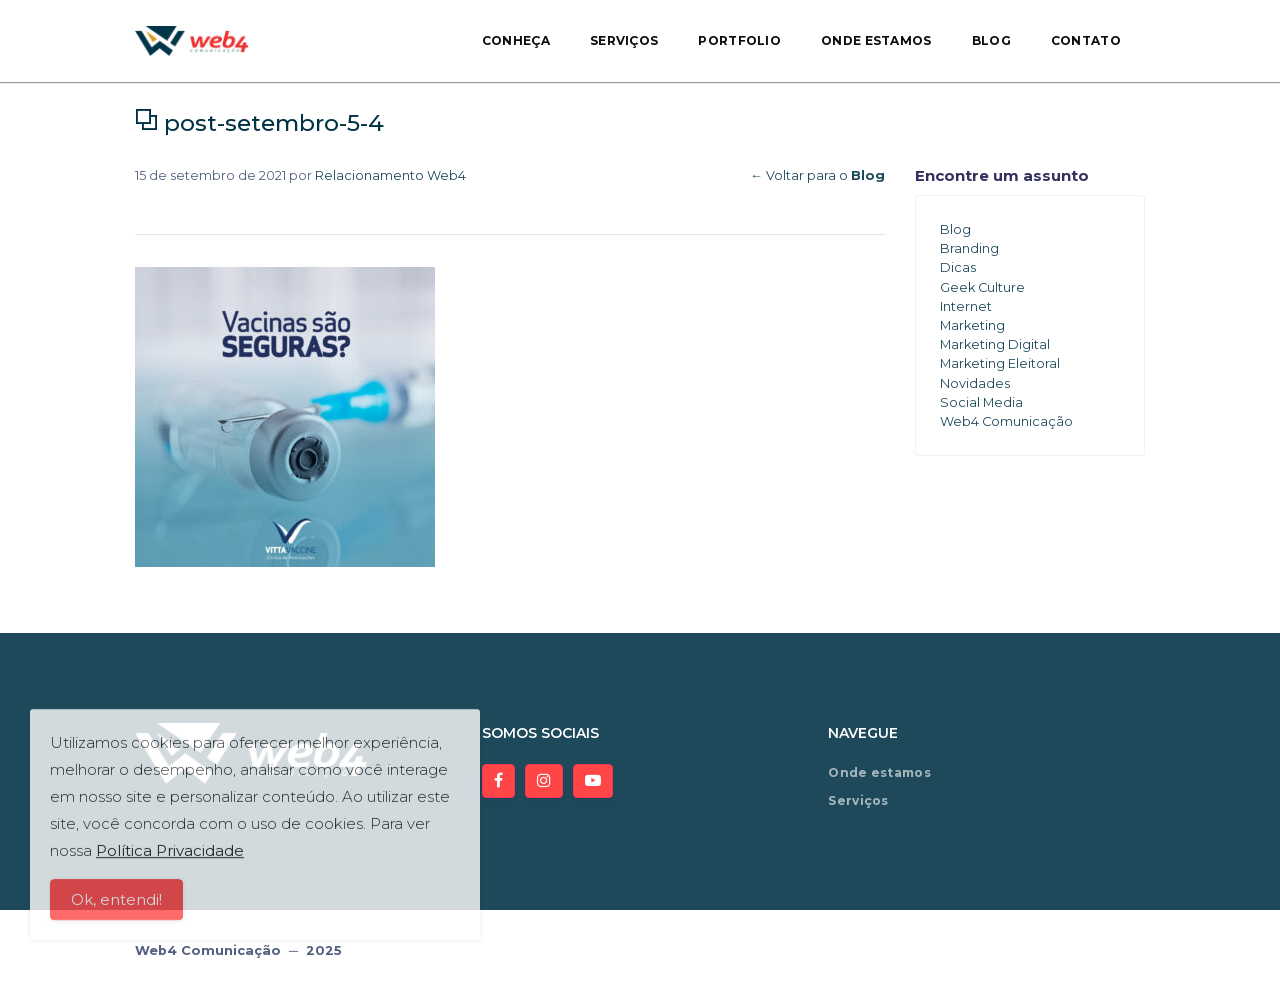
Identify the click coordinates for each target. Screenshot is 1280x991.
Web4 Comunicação (1006, 421)
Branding (969, 248)
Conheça (516, 40)
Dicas (958, 267)
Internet (966, 306)
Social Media (981, 402)
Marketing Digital (995, 344)
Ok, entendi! (116, 907)
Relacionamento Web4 (390, 175)
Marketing (972, 325)
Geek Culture (982, 287)
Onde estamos (876, 40)
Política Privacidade (170, 858)
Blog (991, 40)
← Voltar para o (817, 175)
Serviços (624, 40)
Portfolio (739, 40)
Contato (1086, 40)
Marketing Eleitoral (1000, 363)
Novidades (975, 383)
